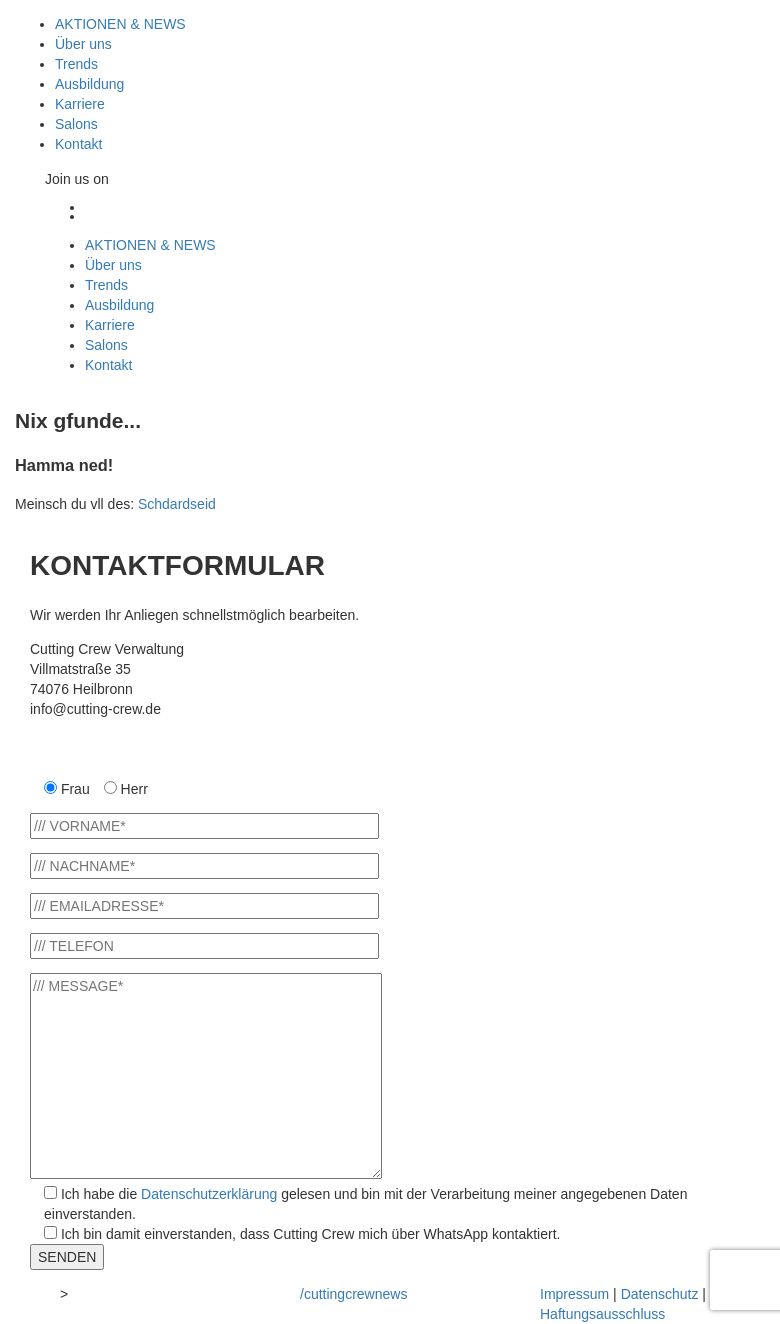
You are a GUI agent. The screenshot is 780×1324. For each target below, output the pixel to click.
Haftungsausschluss (602, 1314)
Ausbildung (89, 84)
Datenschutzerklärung (209, 1194)
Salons (76, 124)
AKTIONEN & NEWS (120, 24)
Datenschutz (660, 1294)
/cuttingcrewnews (353, 1294)
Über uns (83, 44)
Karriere (80, 104)
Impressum (574, 1294)
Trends (76, 64)
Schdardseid (177, 504)
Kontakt (78, 144)
